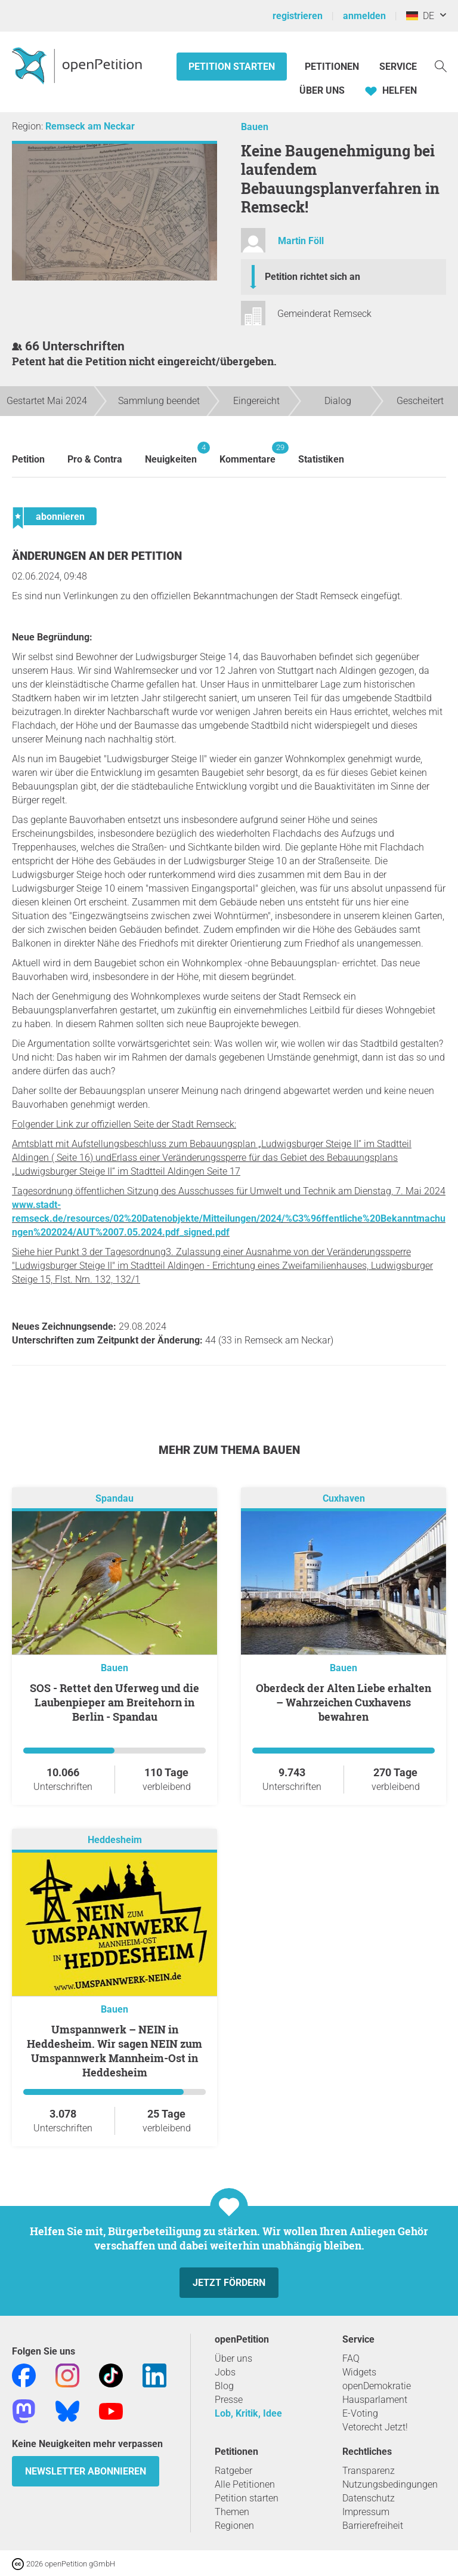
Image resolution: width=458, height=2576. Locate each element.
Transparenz (368, 2470)
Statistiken (321, 459)
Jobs (225, 2372)
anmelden (364, 15)
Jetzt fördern (229, 2282)
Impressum (365, 2512)
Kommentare (247, 453)
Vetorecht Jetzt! (375, 2427)
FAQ (351, 2358)
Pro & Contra (94, 459)
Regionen (234, 2525)
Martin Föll (301, 240)
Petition (28, 459)
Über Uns (322, 90)
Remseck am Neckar (90, 126)
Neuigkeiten (171, 453)
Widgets (359, 2372)
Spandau (114, 1498)
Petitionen (333, 66)
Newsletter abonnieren (85, 2471)
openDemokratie (376, 2386)
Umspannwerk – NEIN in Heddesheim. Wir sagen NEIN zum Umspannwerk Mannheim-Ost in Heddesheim (114, 2050)
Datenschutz (368, 2498)
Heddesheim (115, 1839)
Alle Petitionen (245, 2484)
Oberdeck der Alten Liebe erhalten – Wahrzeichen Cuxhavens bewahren (343, 1702)
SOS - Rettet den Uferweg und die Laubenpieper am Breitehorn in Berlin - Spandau (114, 1702)
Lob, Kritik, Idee (248, 2413)
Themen (232, 2512)
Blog (224, 2386)
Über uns (233, 2358)
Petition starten (231, 66)
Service (398, 66)
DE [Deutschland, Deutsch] (420, 15)
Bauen (254, 127)
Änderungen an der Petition (97, 556)
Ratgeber (233, 2470)
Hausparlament (374, 2399)
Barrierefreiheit (372, 2525)
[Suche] (441, 65)
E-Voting (360, 2413)
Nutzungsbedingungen (390, 2484)
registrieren (298, 15)
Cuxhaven (344, 1498)
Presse (229, 2399)
